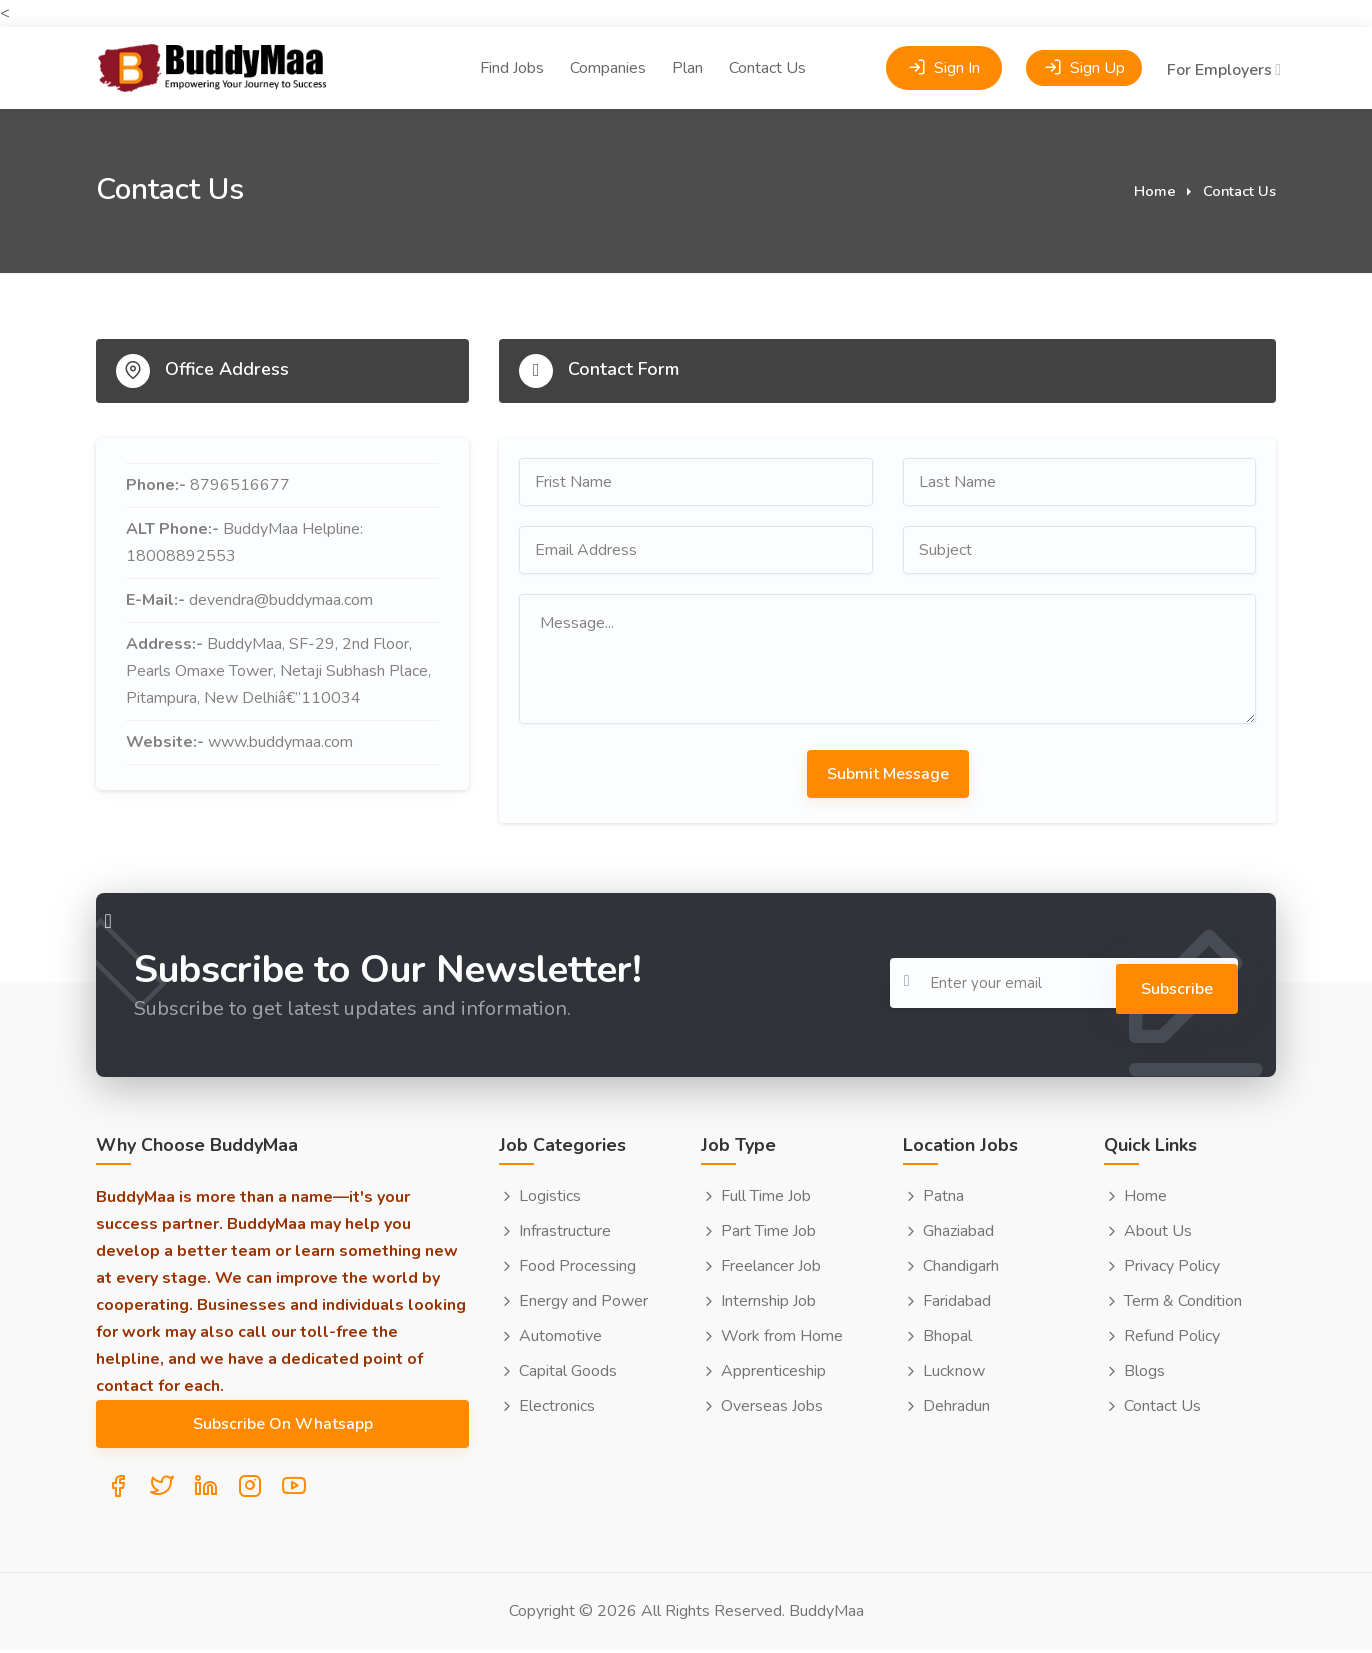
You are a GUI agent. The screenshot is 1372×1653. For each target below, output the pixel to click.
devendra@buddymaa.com (281, 600)
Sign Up (1084, 41)
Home (1155, 191)
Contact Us (767, 41)
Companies (608, 41)
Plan (687, 41)
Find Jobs (512, 41)
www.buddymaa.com (280, 742)
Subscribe (1165, 983)
